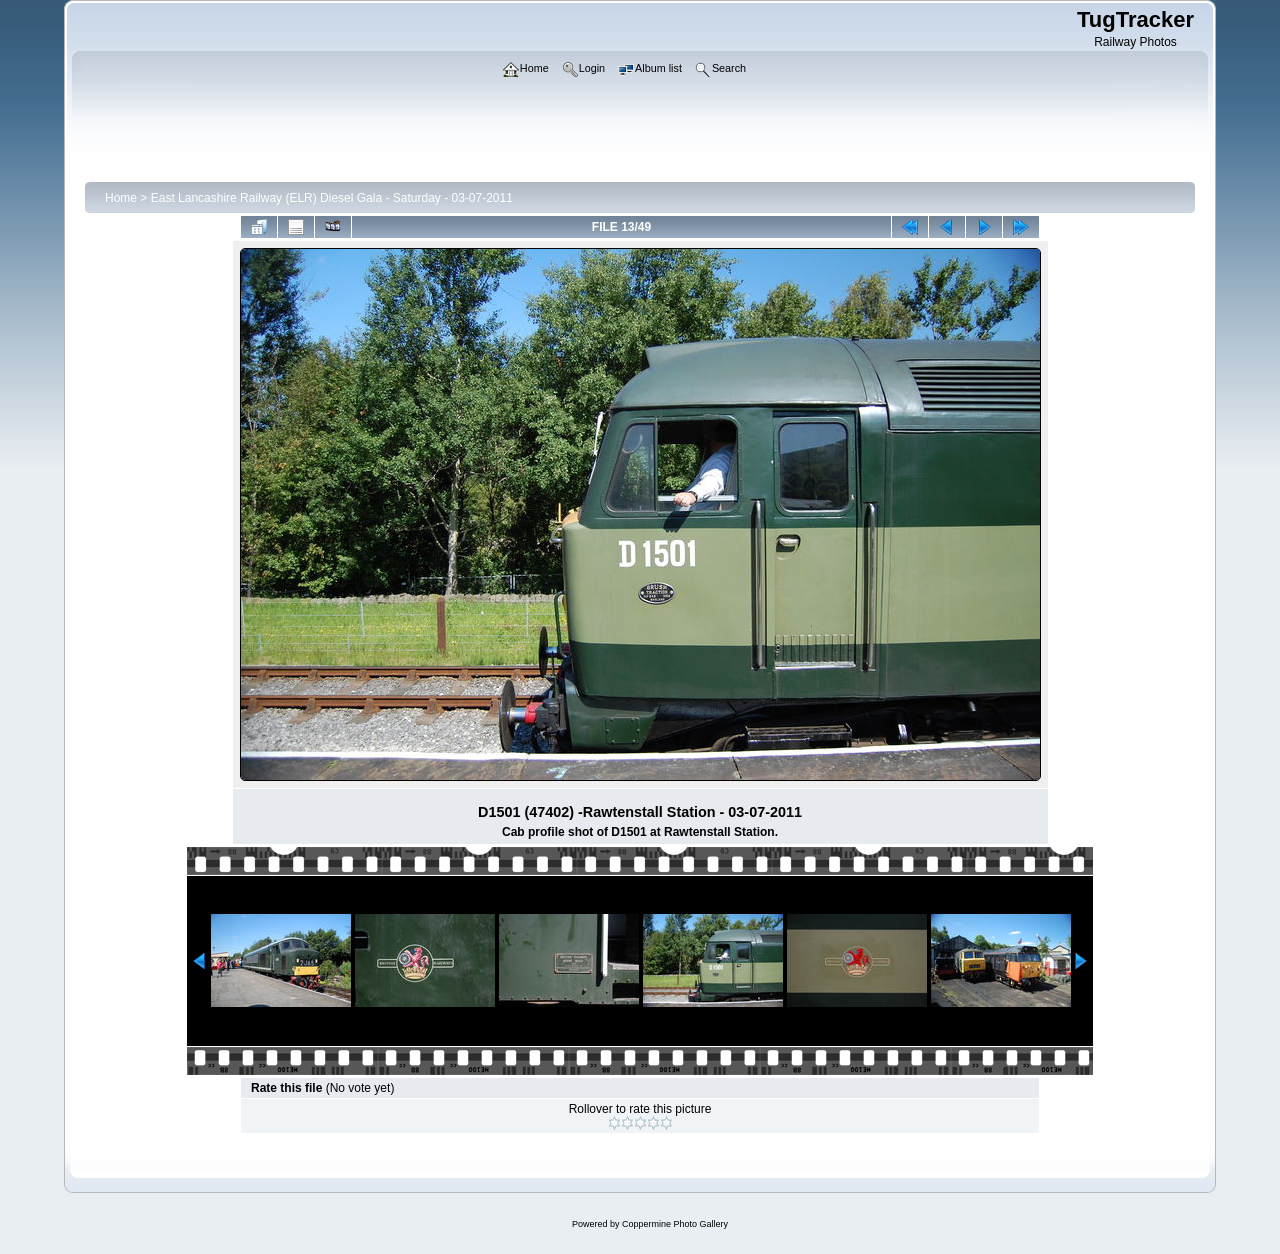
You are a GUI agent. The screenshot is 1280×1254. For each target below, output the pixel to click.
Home (121, 198)
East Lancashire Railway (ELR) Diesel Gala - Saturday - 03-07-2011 (332, 198)
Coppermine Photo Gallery (675, 1224)
